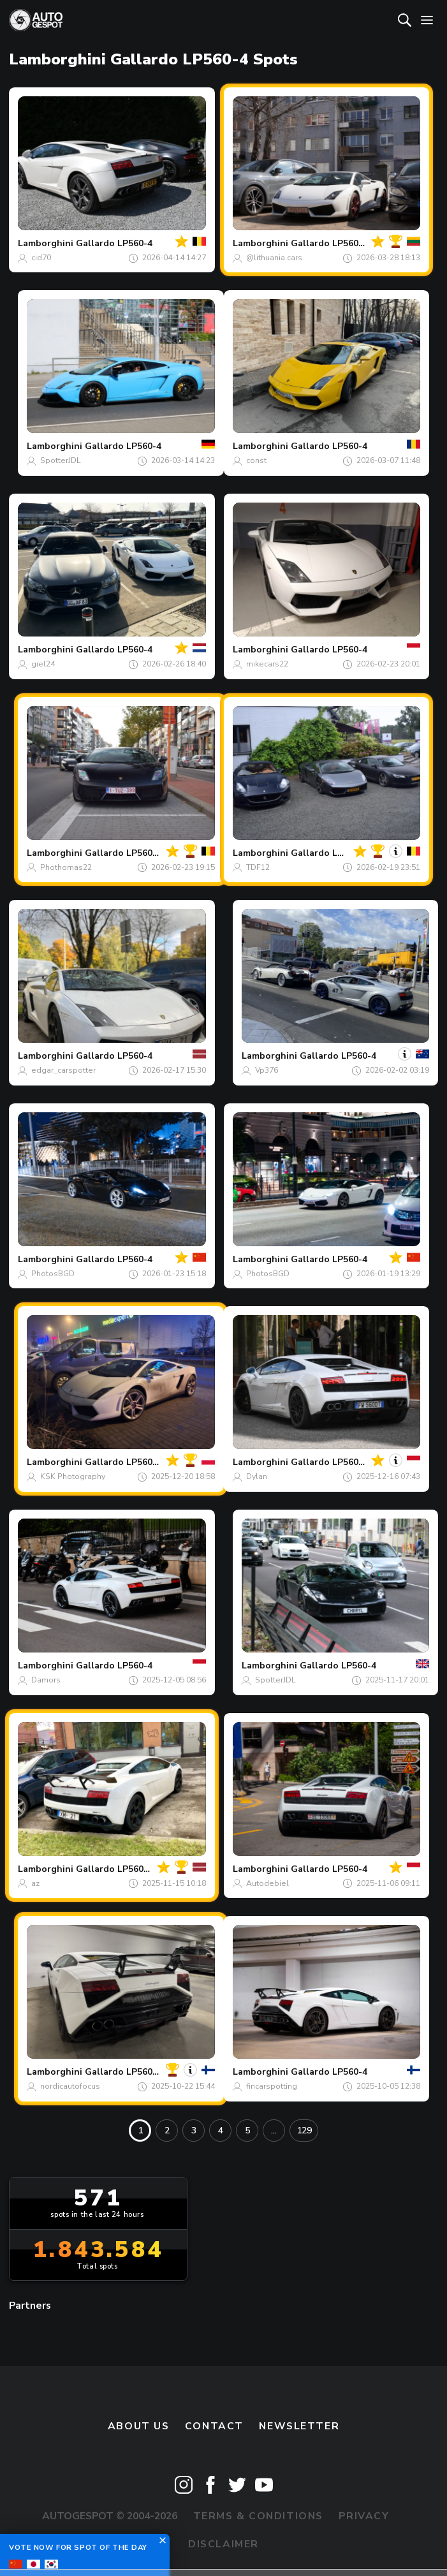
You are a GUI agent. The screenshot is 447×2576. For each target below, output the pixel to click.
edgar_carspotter (63, 1070)
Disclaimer (223, 2544)
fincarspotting (271, 2086)
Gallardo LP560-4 (114, 243)
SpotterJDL (60, 460)
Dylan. (257, 1476)
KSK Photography (72, 1476)
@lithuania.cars (274, 258)
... (274, 2130)
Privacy (364, 2516)
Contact (214, 2426)
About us (139, 2426)
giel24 (43, 664)
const (256, 460)
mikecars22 (267, 664)
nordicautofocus (70, 2086)
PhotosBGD (53, 1274)
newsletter (299, 2426)
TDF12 (258, 867)
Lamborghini (45, 243)
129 (304, 2130)
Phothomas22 (66, 867)
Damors (46, 1680)
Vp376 (266, 1070)
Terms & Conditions (258, 2516)
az (35, 1883)
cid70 (41, 258)
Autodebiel (267, 1883)
